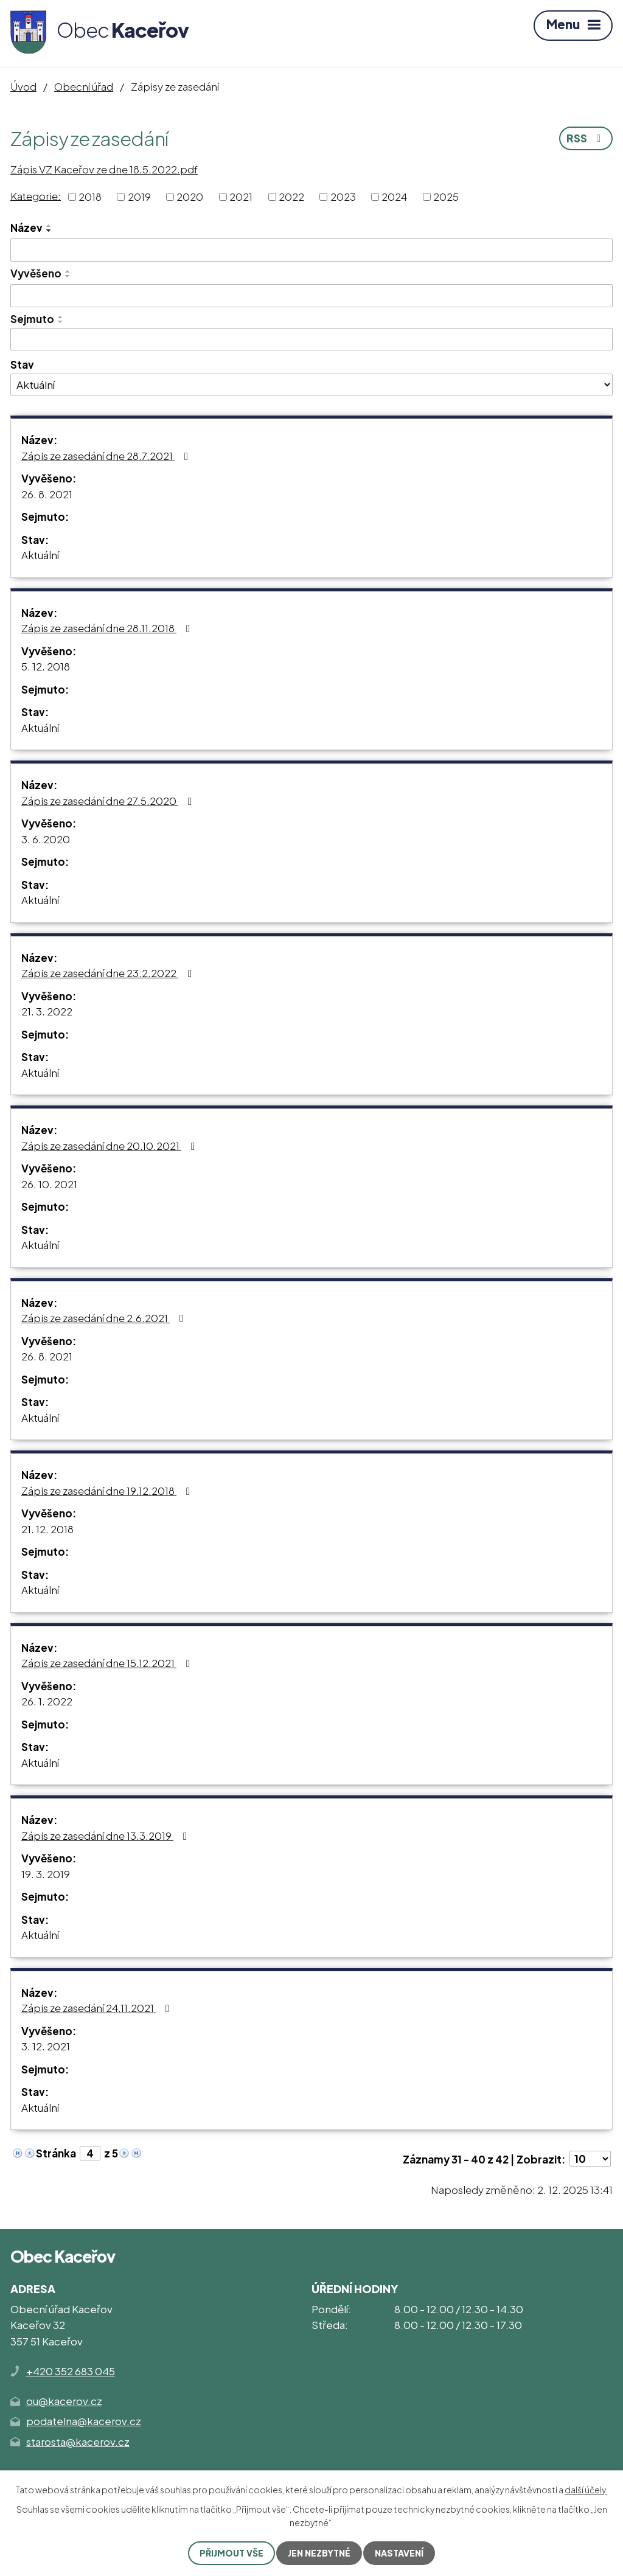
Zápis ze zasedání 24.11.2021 (97, 2007)
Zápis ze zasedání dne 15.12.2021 (108, 1662)
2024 (394, 196)
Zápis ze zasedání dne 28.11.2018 (108, 628)
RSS (585, 138)
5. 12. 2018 (45, 666)
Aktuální (40, 555)
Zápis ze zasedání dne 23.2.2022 (109, 973)
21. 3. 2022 (46, 1011)
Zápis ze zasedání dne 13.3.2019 (106, 1835)
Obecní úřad (83, 86)
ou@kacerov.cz (64, 2400)
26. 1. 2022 (46, 1701)
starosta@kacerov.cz (78, 2441)
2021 (240, 196)
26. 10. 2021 (49, 1184)
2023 (343, 196)
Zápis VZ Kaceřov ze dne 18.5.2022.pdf (104, 169)
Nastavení (399, 2552)
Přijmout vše (231, 2552)
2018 (90, 196)
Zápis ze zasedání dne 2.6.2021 (104, 1318)
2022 (291, 196)
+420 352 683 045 (70, 2371)
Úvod (23, 86)
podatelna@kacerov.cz (83, 2421)
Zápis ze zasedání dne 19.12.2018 (108, 1490)
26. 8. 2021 (46, 494)
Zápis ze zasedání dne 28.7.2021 (107, 455)
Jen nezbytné (319, 2552)
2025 (446, 196)
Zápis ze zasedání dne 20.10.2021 (110, 1145)
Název (26, 227)
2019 (139, 196)
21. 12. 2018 (47, 1529)
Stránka (56, 2153)
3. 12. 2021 (45, 2046)
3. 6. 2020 (45, 839)
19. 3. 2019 (45, 1874)
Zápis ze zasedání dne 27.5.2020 (109, 800)
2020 (189, 196)
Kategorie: (35, 195)
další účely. (586, 2489)
